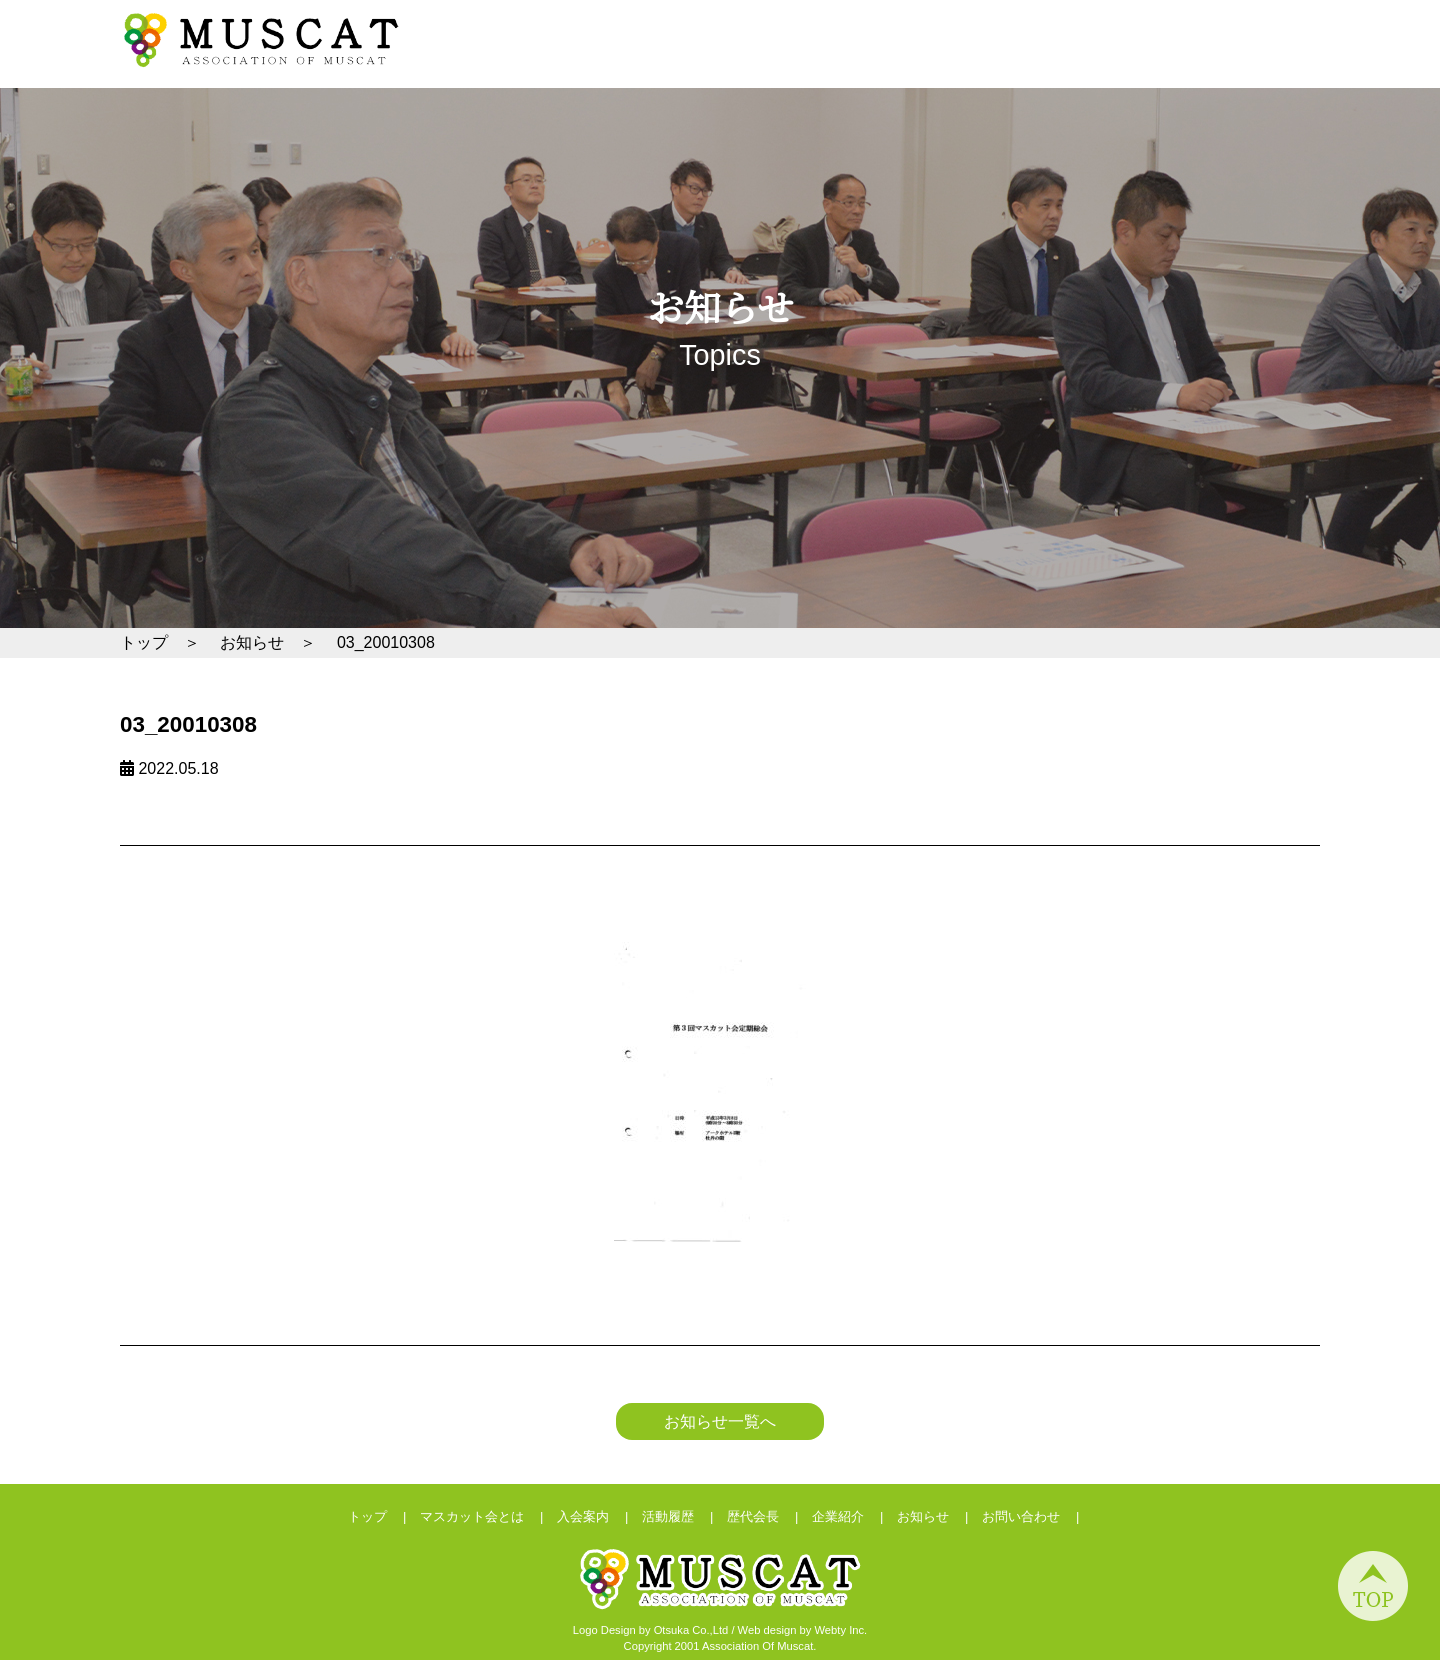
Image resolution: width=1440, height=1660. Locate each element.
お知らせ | (939, 1516)
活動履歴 (1108, 63)
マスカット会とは (906, 63)
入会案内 (1023, 63)
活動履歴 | (684, 1516)
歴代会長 (1193, 63)
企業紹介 (1278, 63)
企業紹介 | (854, 1516)
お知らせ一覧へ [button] (720, 1421)
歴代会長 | (769, 1516)
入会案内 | (599, 1516)
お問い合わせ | (1037, 1516)
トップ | (384, 1516)
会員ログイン (1223, 26)
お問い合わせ (1020, 26)
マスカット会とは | (488, 1516)
